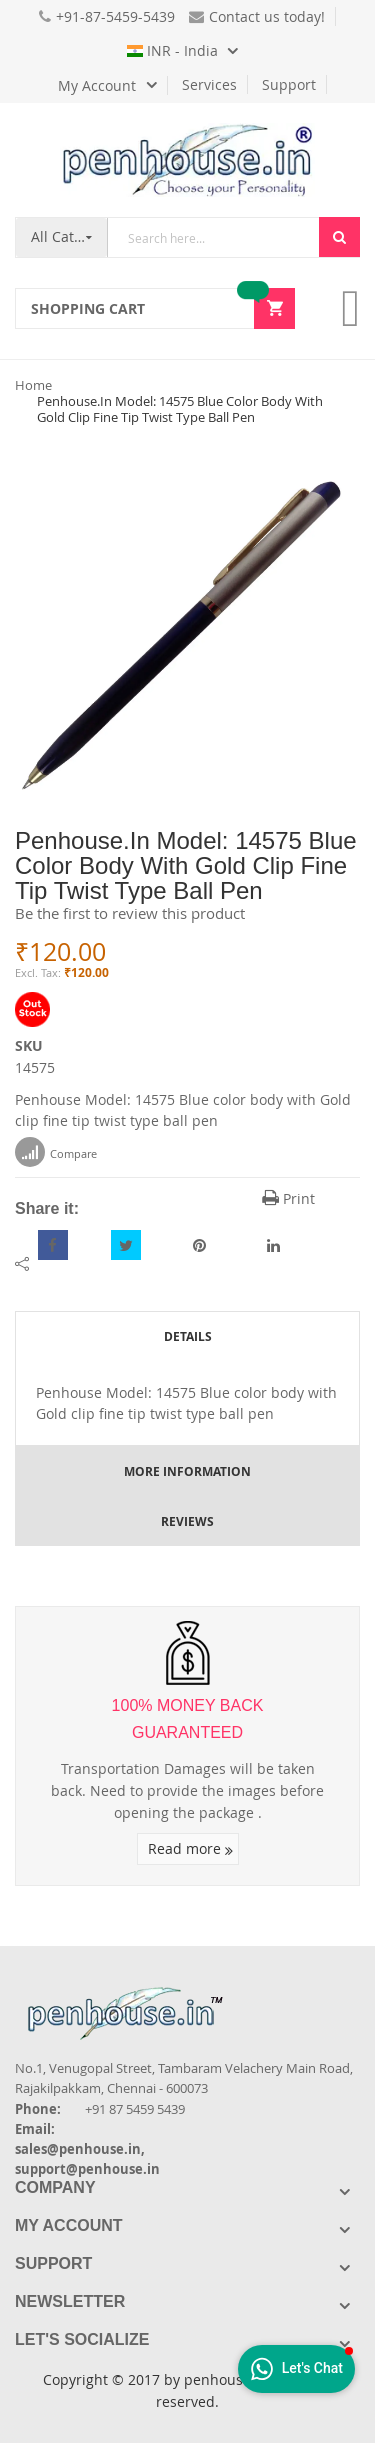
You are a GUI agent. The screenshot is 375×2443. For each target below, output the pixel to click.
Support (289, 84)
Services (209, 84)
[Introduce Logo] (234, 1996)
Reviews (187, 1521)
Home (33, 385)
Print (288, 1198)
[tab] (187, 1336)
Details (188, 1336)
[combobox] (213, 237)
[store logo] (188, 160)
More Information (187, 1471)
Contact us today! (257, 16)
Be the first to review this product (130, 913)
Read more (190, 1848)
